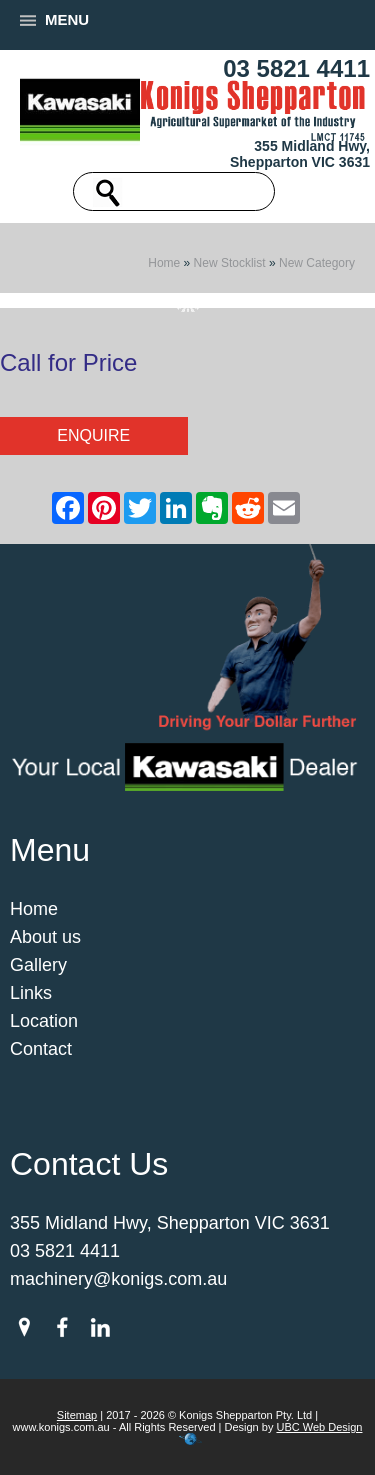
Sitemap (77, 1415)
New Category (317, 263)
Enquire (93, 435)
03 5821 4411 (296, 68)
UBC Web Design (319, 1427)
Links (31, 993)
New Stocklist (230, 263)
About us (45, 937)
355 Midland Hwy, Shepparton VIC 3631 (300, 154)
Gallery (38, 965)
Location (44, 1021)
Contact (41, 1049)
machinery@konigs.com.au (118, 1279)
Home (164, 263)
